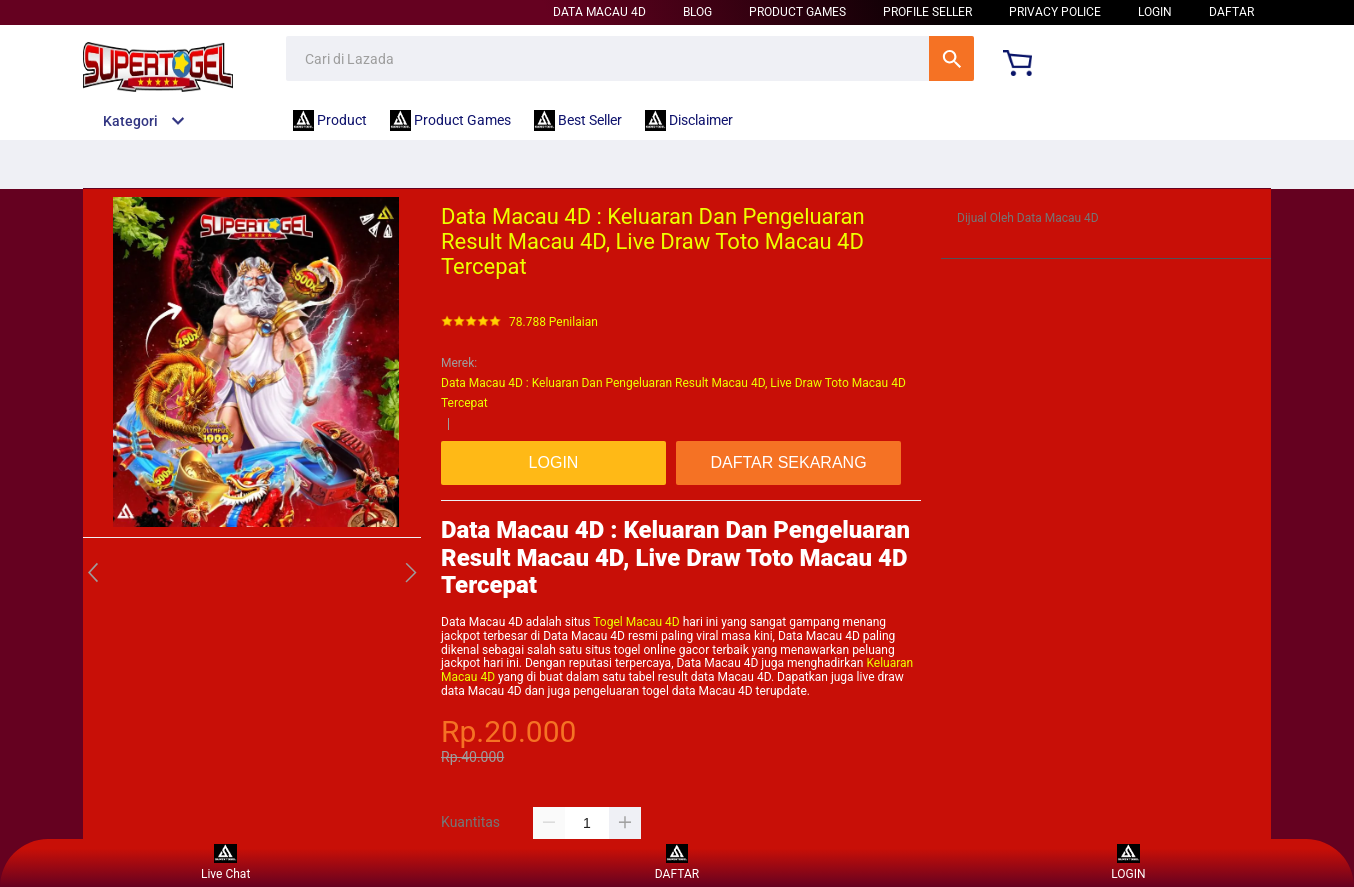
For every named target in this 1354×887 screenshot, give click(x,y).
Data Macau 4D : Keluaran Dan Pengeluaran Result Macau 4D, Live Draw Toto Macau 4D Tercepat (673, 393)
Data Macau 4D (599, 12)
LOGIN (1155, 12)
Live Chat (225, 862)
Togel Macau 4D (636, 622)
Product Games (797, 12)
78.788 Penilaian (553, 322)
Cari (951, 58)
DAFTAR (1231, 12)
